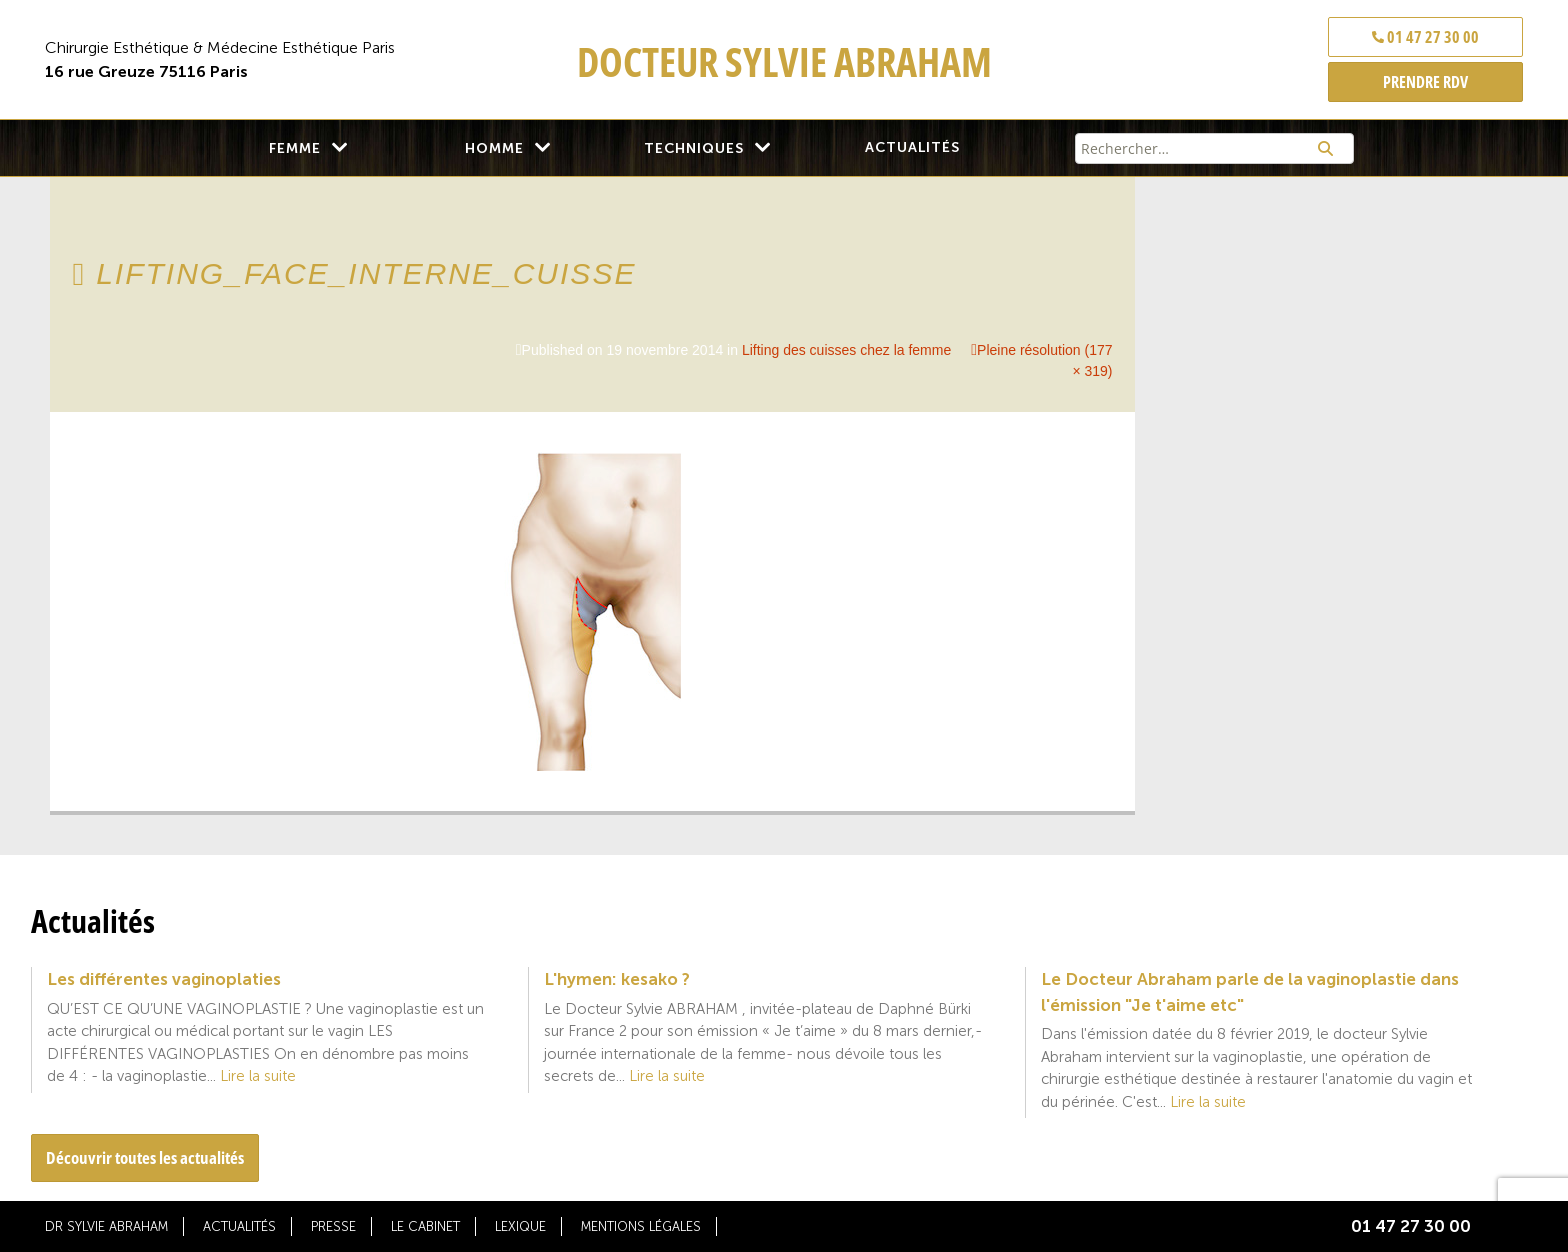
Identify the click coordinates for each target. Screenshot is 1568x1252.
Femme (295, 148)
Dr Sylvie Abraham (106, 1226)
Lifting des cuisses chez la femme (846, 350)
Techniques (694, 148)
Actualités (912, 147)
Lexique (520, 1226)
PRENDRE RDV (1425, 82)
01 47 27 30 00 (1425, 37)
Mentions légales (641, 1226)
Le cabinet (425, 1226)
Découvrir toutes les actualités (145, 1157)
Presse (333, 1226)
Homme (494, 148)
